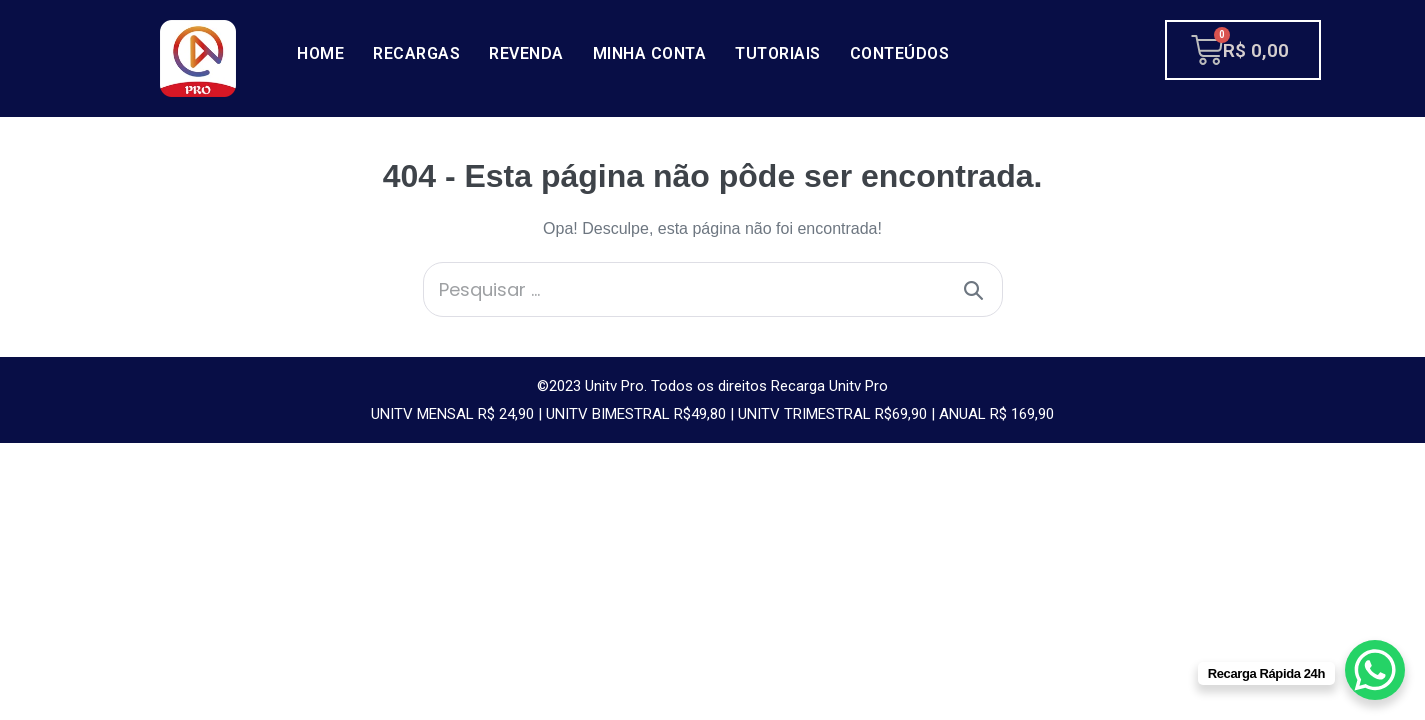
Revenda (526, 53)
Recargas (416, 53)
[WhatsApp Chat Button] (1375, 670)
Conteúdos (900, 53)
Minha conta (650, 53)
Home (320, 53)
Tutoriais (778, 53)
